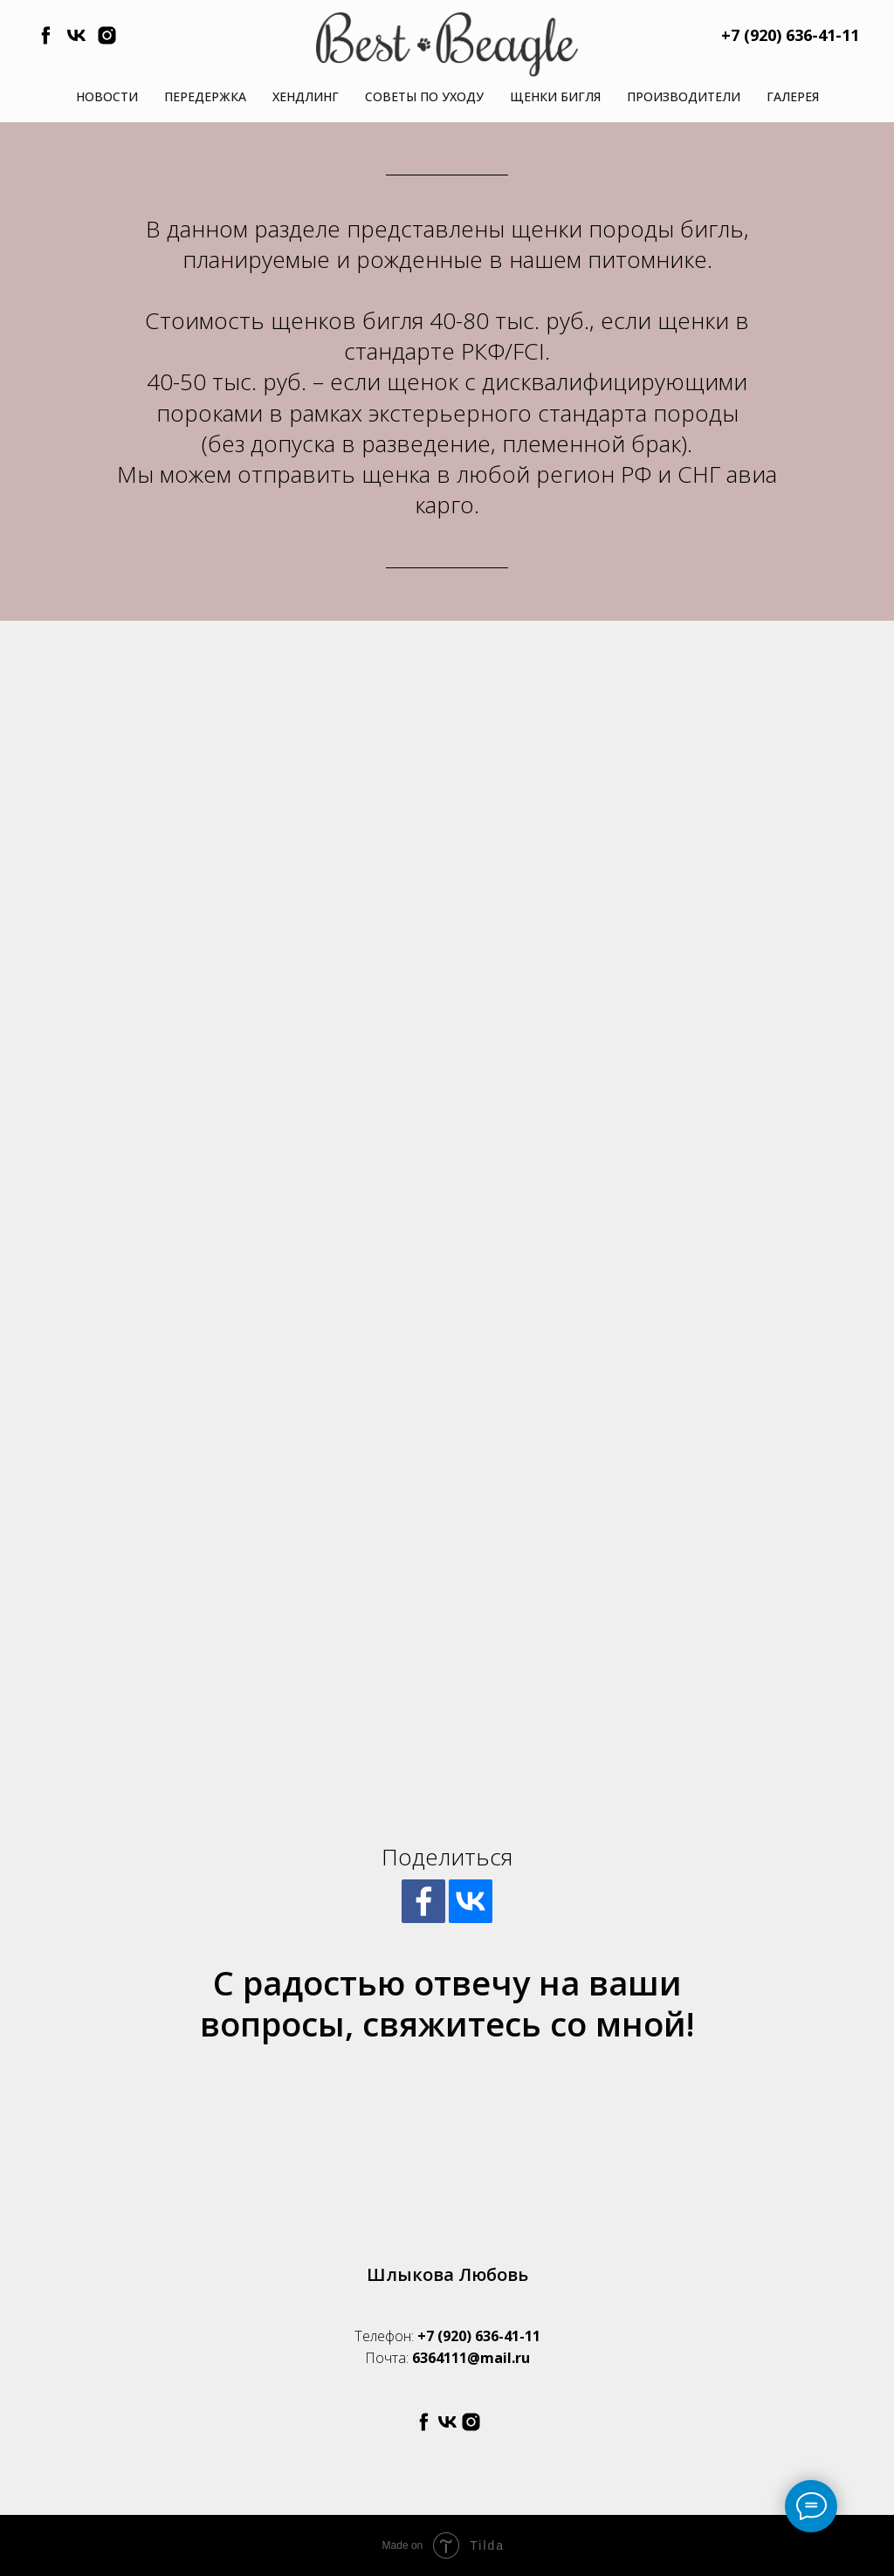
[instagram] (107, 41)
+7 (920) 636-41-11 (478, 2336)
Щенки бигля (555, 96)
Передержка (205, 96)
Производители (683, 96)
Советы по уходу (424, 96)
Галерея (793, 96)
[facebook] (46, 41)
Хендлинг (305, 96)
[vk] (76, 41)
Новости (107, 96)
